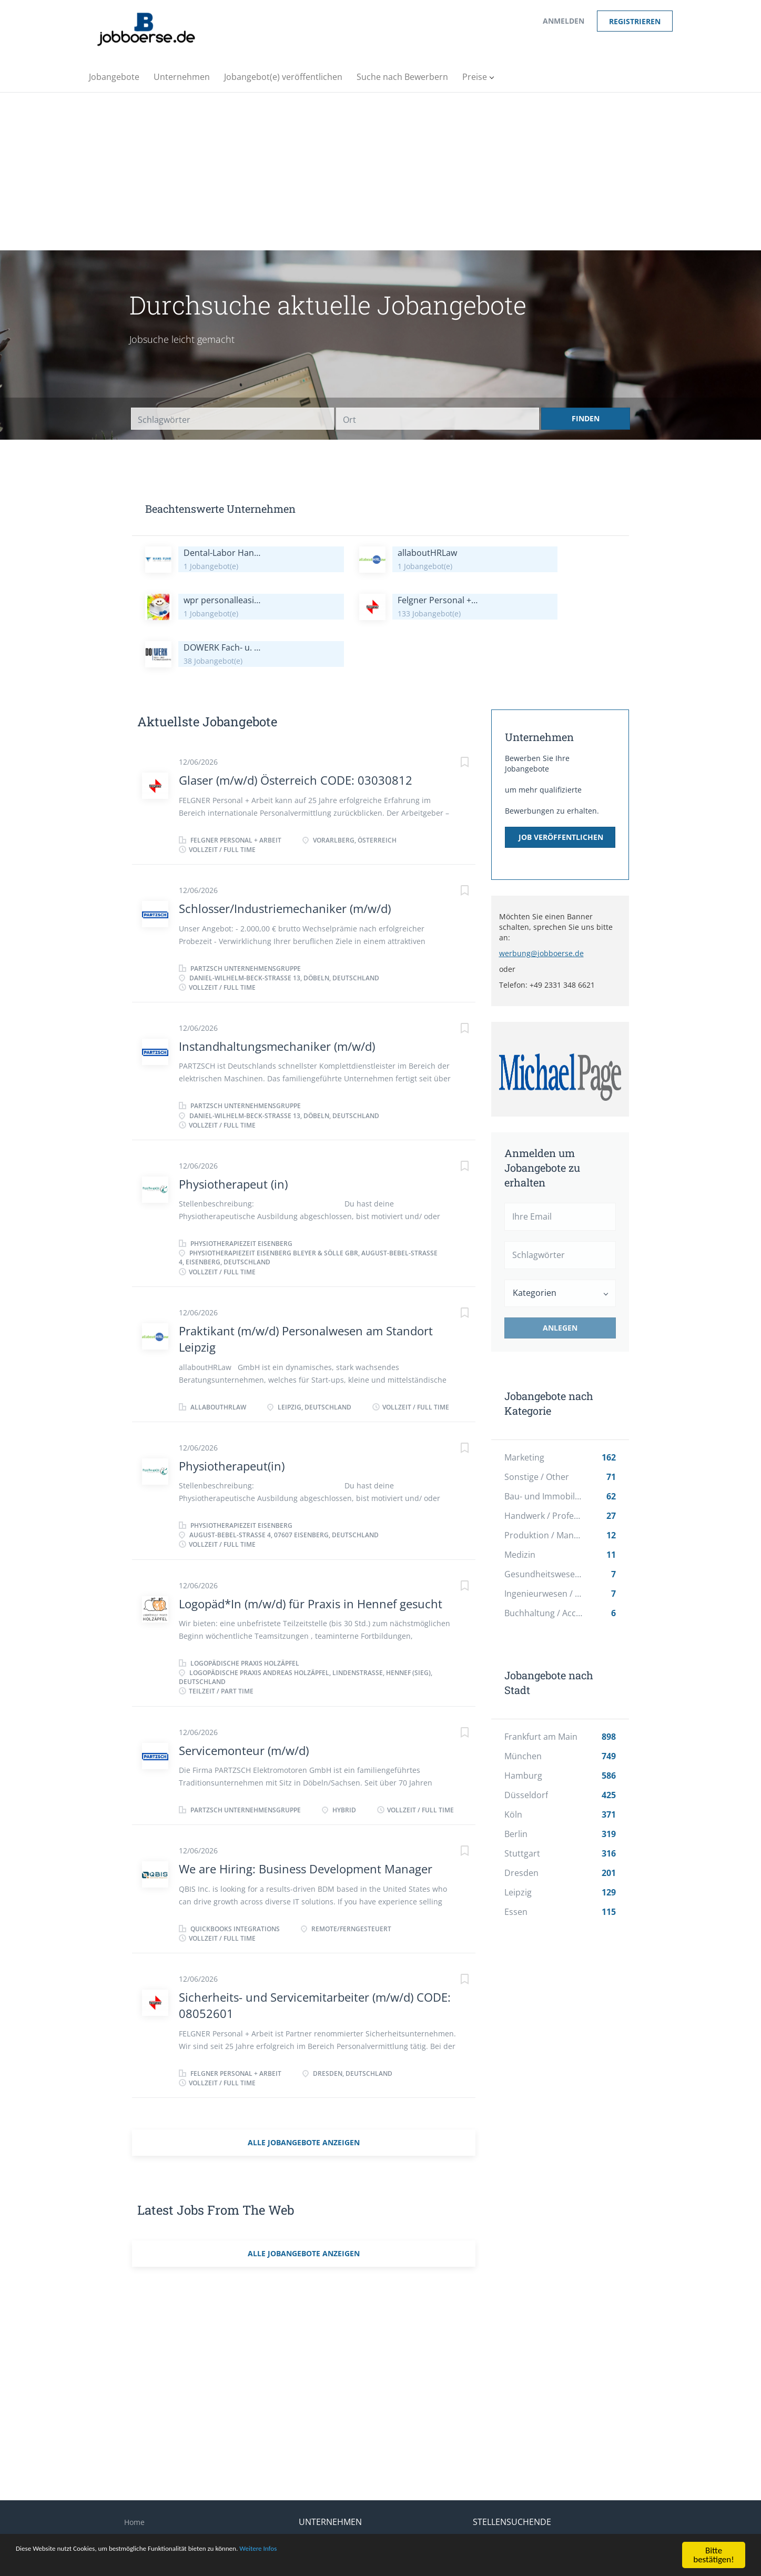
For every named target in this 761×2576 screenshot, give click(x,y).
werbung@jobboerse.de (541, 906)
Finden (586, 418)
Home (134, 2475)
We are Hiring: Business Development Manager (305, 1821)
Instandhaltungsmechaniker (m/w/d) (277, 999)
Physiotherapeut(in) (232, 1418)
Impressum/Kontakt (159, 2492)
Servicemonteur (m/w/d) (244, 1703)
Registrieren (635, 21)
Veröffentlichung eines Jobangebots (361, 2492)
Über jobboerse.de (157, 2509)
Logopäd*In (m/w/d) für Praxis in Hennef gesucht (310, 1556)
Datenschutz (146, 2526)
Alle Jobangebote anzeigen (304, 2095)
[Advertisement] (380, 171)
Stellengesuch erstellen (514, 2509)
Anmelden (563, 21)
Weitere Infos (331, 2551)
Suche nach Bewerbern (340, 2509)
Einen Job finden (502, 2492)
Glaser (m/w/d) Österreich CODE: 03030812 (295, 733)
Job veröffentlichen (561, 790)
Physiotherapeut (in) (233, 1136)
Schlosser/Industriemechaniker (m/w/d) (285, 861)
